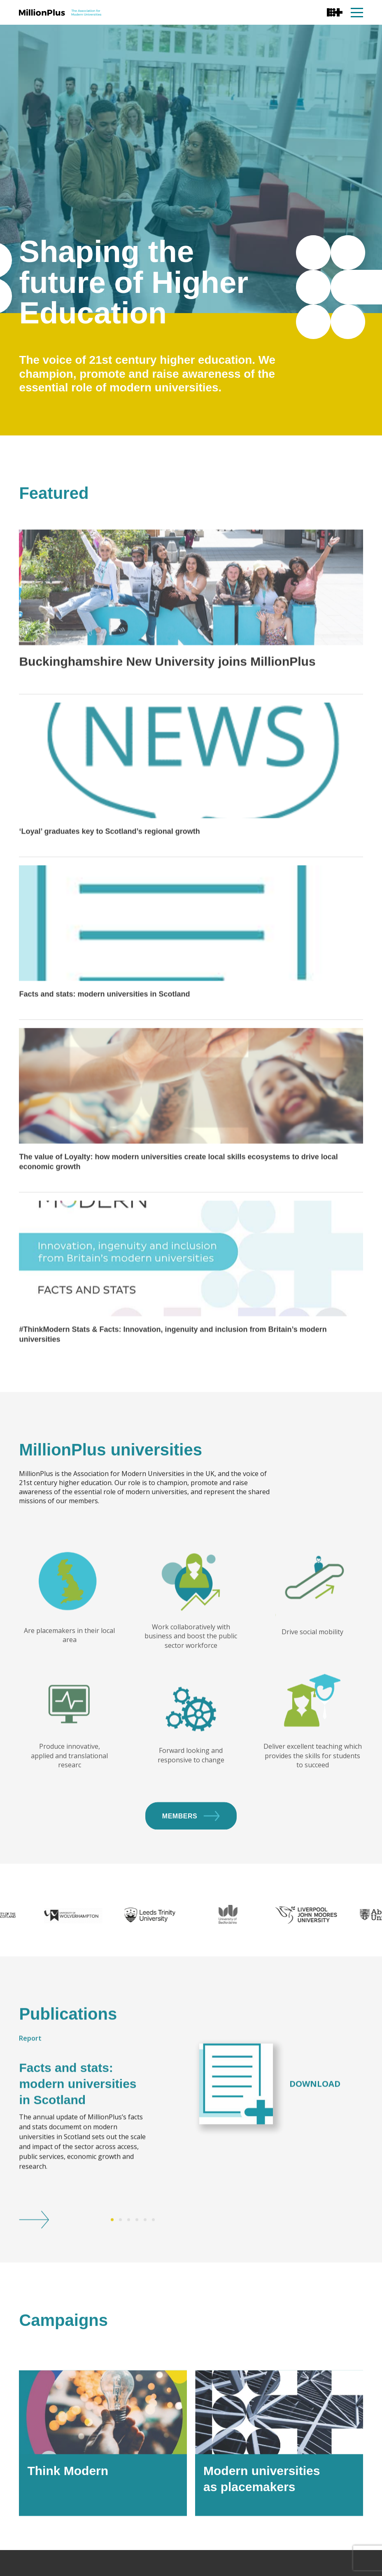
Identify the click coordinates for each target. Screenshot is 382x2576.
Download (314, 2135)
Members (191, 1867)
